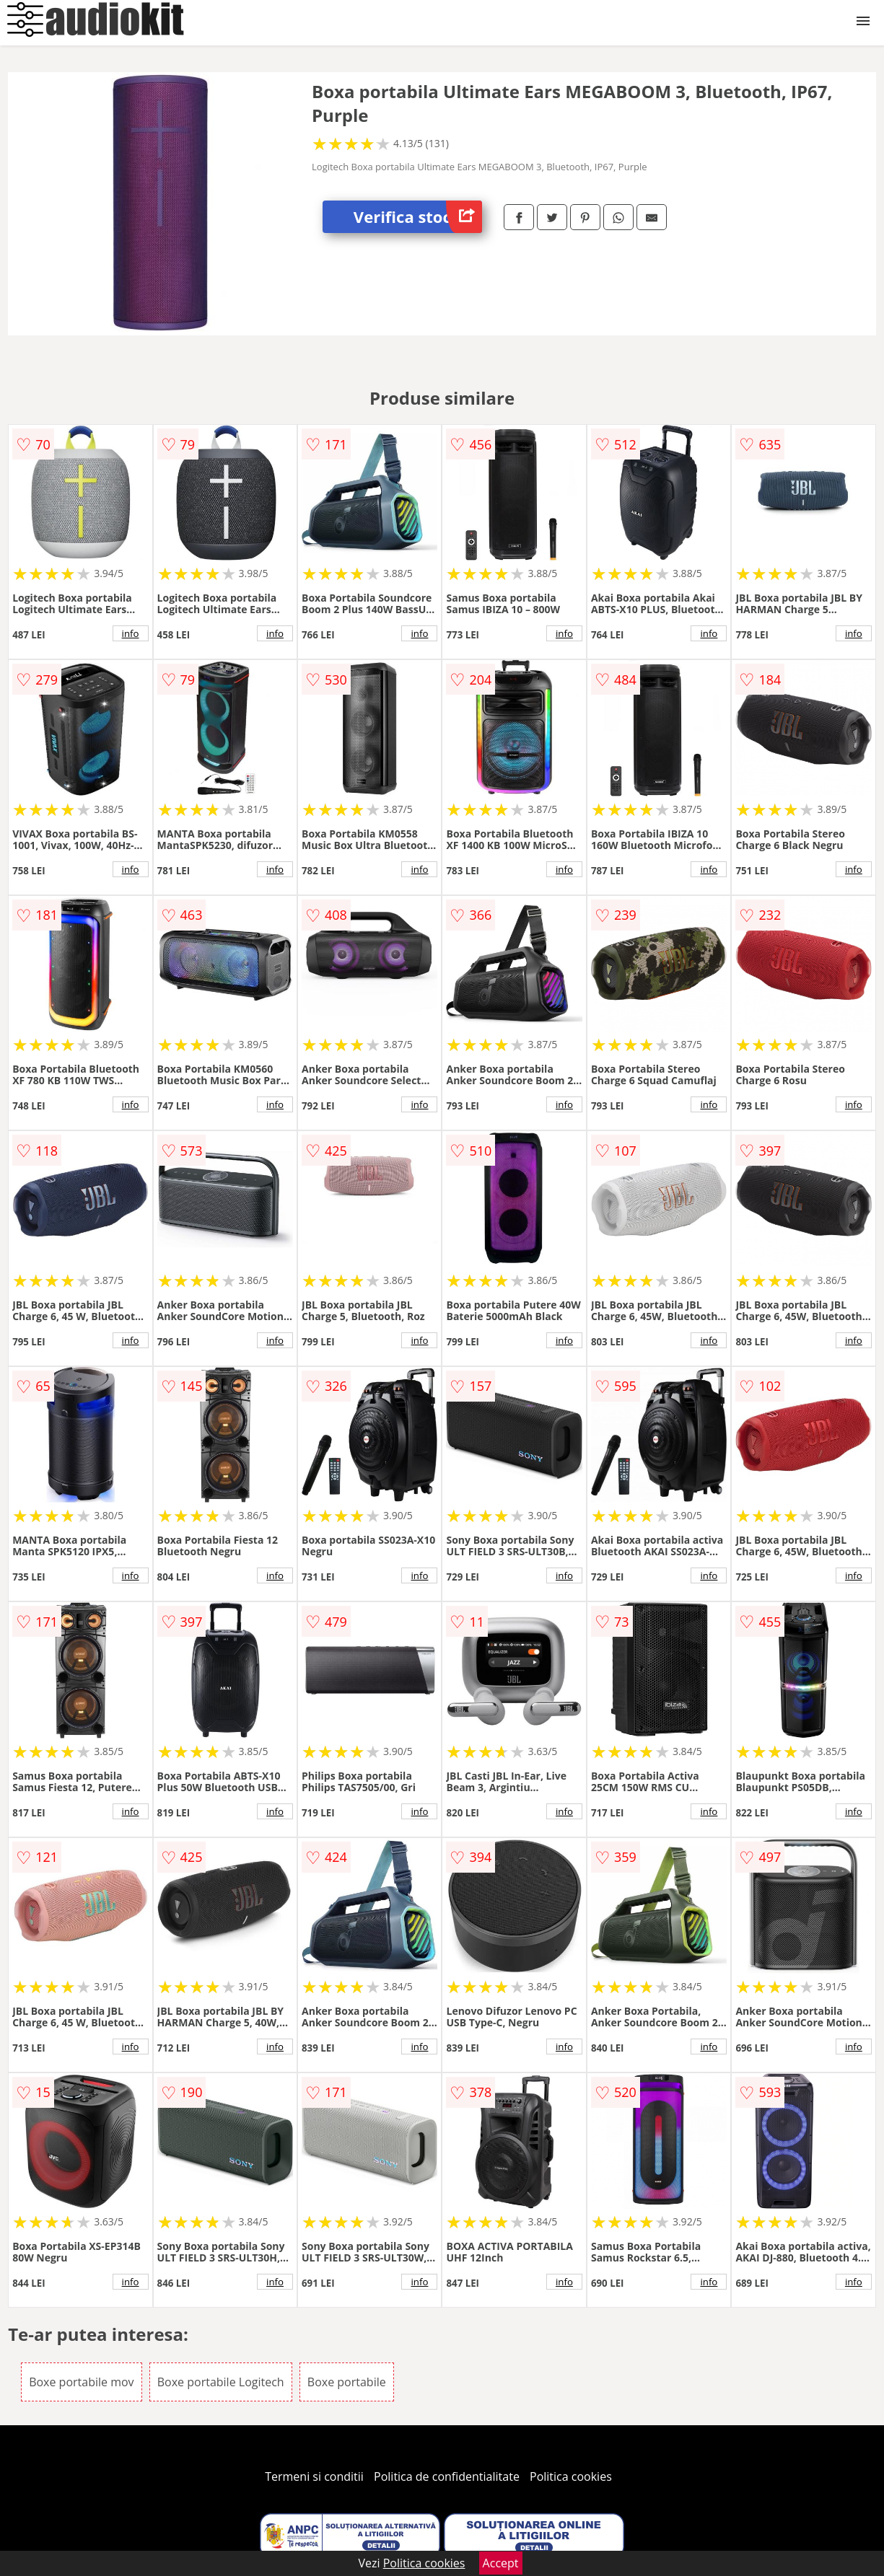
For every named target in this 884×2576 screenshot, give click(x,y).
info (130, 633)
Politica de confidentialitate (447, 2476)
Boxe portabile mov (81, 2382)
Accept (501, 2563)
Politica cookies (571, 2476)
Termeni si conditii (314, 2476)
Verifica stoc (418, 217)
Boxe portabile (346, 2382)
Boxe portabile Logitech (220, 2382)
